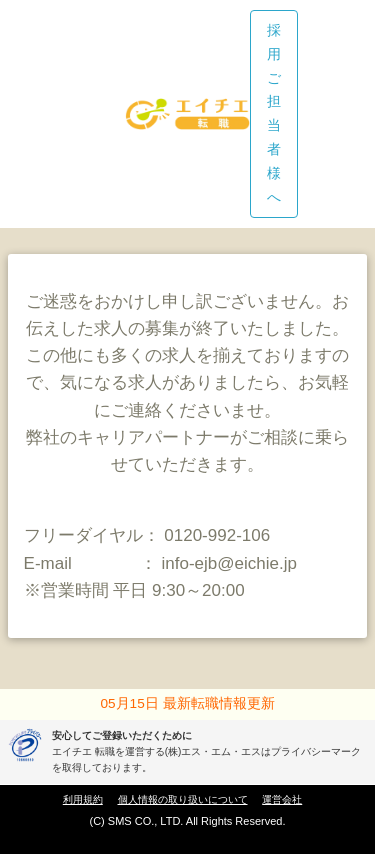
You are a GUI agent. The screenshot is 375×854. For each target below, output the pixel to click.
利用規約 (83, 799)
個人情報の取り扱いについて (183, 799)
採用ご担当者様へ (274, 113)
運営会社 (282, 799)
